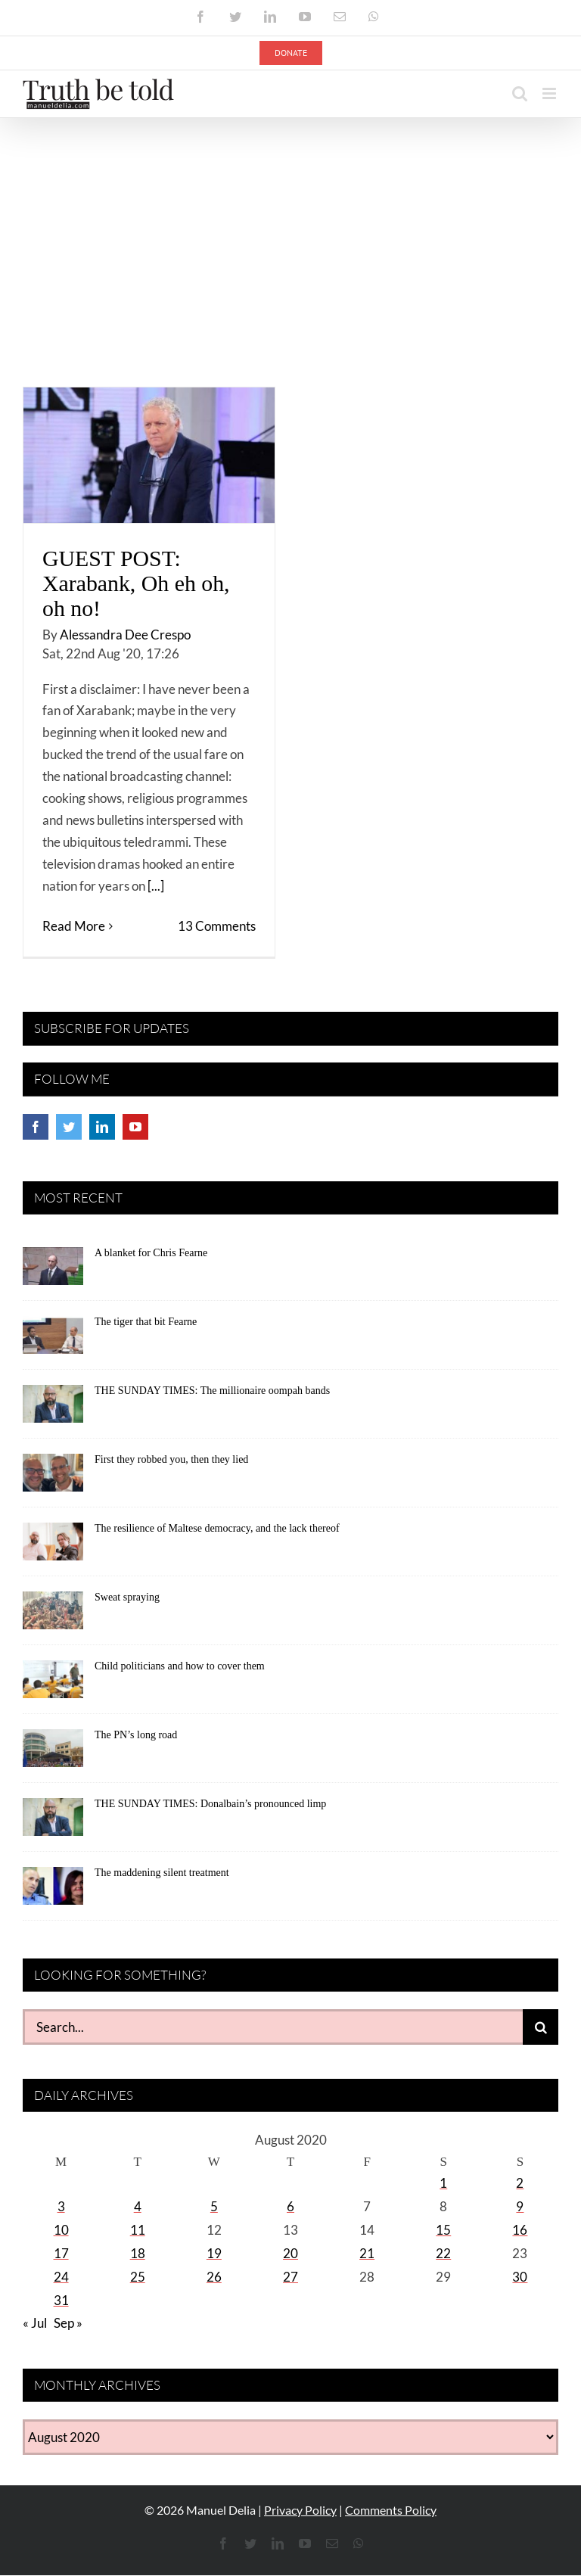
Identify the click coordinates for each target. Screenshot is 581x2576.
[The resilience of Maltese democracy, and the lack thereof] (53, 1547)
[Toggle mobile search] (519, 93)
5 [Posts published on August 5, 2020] (214, 2206)
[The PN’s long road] (53, 1753)
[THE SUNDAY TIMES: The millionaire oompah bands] (53, 1409)
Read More (73, 926)
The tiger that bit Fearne (146, 1321)
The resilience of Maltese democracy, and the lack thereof (217, 1528)
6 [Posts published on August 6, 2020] (290, 2206)
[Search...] (273, 2027)
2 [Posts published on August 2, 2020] (520, 2183)
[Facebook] (35, 1127)
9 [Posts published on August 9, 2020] (520, 2206)
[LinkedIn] (102, 1127)
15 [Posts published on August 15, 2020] (443, 2230)
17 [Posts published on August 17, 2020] (61, 2253)
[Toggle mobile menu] (550, 93)
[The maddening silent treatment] (53, 1891)
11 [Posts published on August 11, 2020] (137, 2230)
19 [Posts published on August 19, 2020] (214, 2253)
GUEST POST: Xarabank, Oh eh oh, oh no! (136, 583)
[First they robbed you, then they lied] (53, 1478)
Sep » (68, 2323)
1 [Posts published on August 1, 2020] (443, 2183)
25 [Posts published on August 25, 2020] (137, 2277)
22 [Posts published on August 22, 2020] (443, 2253)
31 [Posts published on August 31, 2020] (61, 2300)
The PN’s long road (136, 1735)
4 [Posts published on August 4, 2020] (137, 2206)
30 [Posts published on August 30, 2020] (519, 2277)
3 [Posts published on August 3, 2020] (61, 2206)
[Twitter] (69, 1127)
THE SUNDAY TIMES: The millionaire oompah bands (212, 1390)
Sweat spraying (127, 1597)
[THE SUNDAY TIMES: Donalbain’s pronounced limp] (53, 1822)
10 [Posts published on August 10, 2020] (61, 2230)
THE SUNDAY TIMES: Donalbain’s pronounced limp (210, 1803)
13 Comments (217, 926)
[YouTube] (135, 1127)
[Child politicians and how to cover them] (53, 1684)
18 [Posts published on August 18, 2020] (137, 2253)
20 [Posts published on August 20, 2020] (290, 2253)
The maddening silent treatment (162, 1872)
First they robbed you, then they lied (171, 1459)
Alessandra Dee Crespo (125, 634)
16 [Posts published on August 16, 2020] (519, 2230)
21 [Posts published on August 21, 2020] (366, 2253)
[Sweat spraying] (53, 1615)
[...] (156, 886)
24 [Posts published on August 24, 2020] (61, 2277)
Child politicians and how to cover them (180, 1666)
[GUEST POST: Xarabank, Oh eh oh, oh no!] (149, 455)
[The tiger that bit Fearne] (53, 1340)
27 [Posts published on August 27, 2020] (290, 2277)
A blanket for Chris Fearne (151, 1252)
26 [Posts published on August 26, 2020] (214, 2277)
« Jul (35, 2323)
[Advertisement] (290, 232)
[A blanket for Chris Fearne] (53, 1271)
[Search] (540, 2027)
